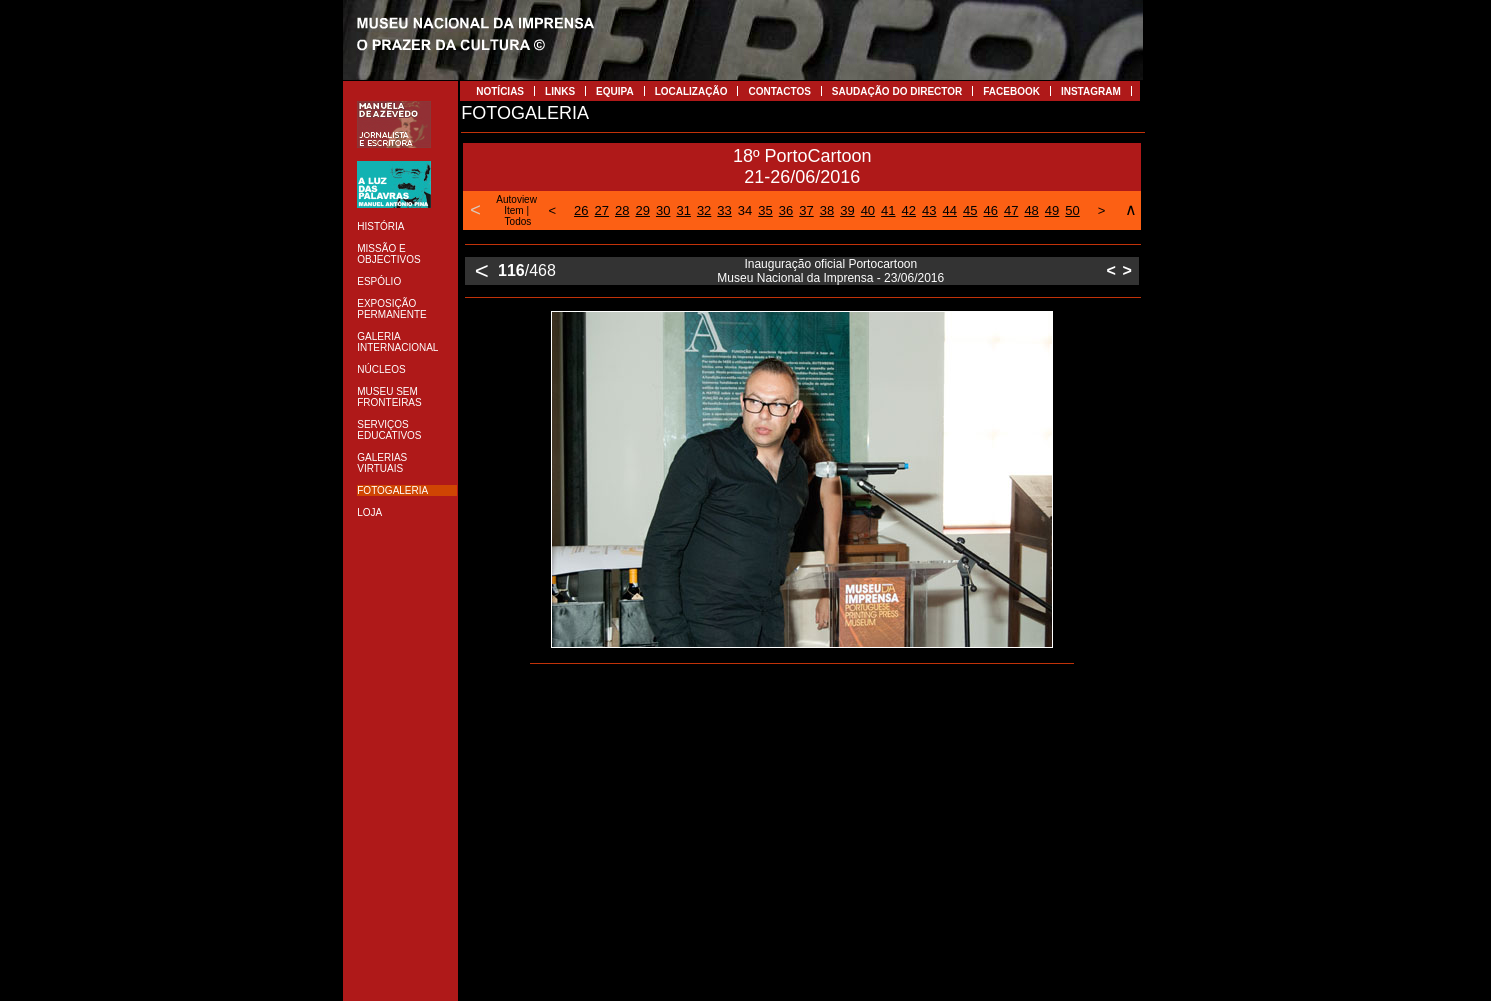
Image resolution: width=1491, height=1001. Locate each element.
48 (1031, 210)
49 (1052, 210)
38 (827, 210)
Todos (518, 221)
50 (1072, 210)
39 (847, 210)
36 (786, 210)
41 (888, 210)
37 (806, 210)
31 (683, 210)
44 (950, 210)
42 (909, 210)
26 (581, 210)
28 (622, 210)
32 (704, 210)
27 (602, 210)
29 (642, 210)
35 (765, 210)
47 (1011, 210)
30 (663, 210)
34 (745, 210)
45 (970, 210)
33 (724, 210)
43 (929, 210)
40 (868, 210)
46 (990, 210)
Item (513, 210)
